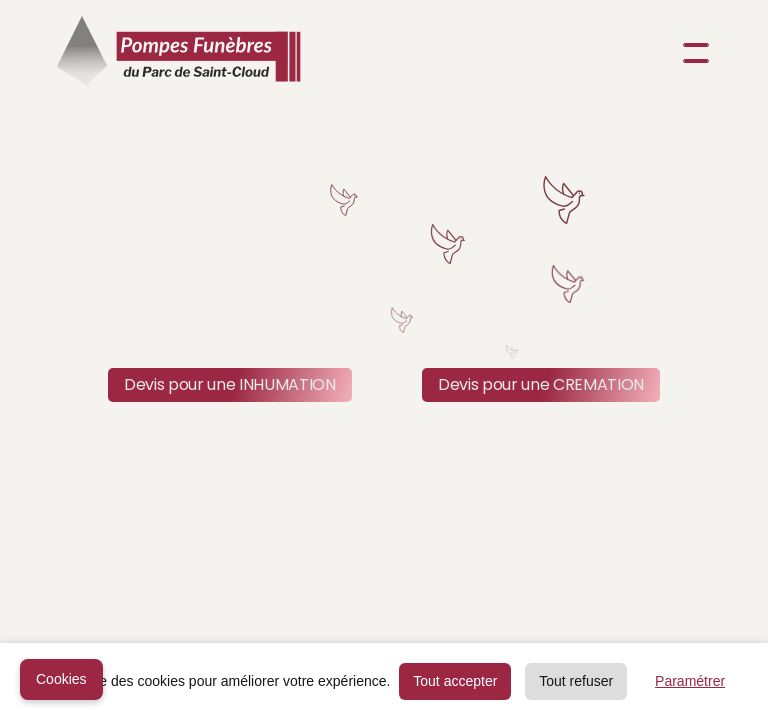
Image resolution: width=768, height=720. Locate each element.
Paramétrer (690, 681)
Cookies (61, 679)
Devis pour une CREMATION (541, 384)
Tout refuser (576, 681)
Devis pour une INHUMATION (230, 384)
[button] (692, 53)
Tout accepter (455, 681)
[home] (178, 53)
